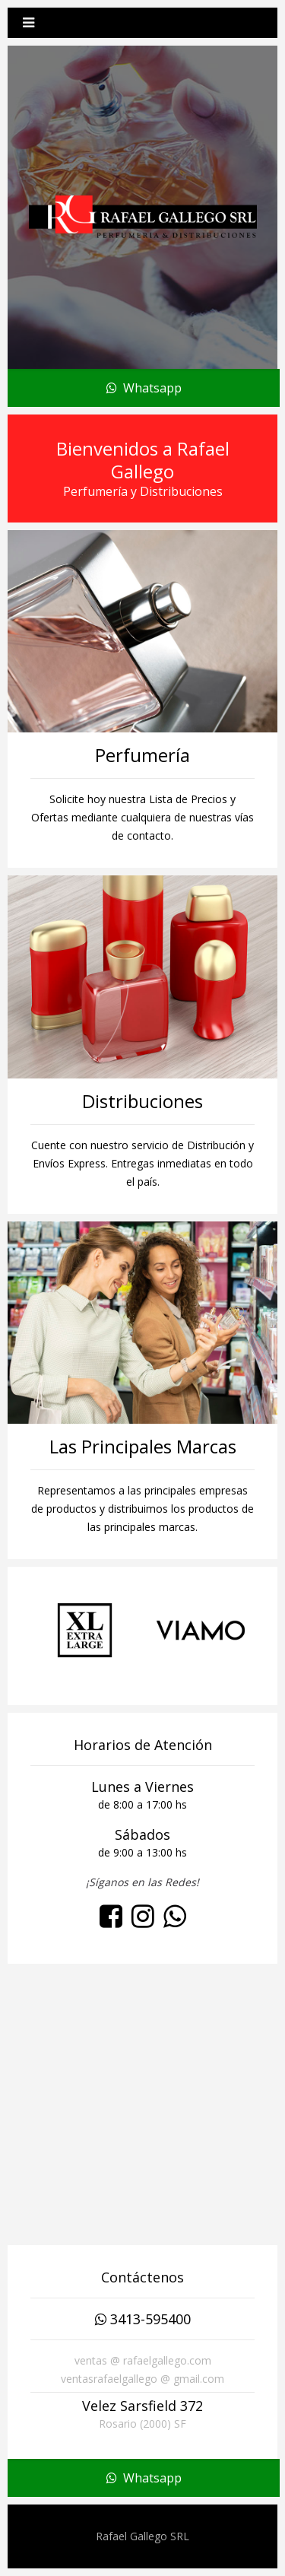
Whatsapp (144, 388)
